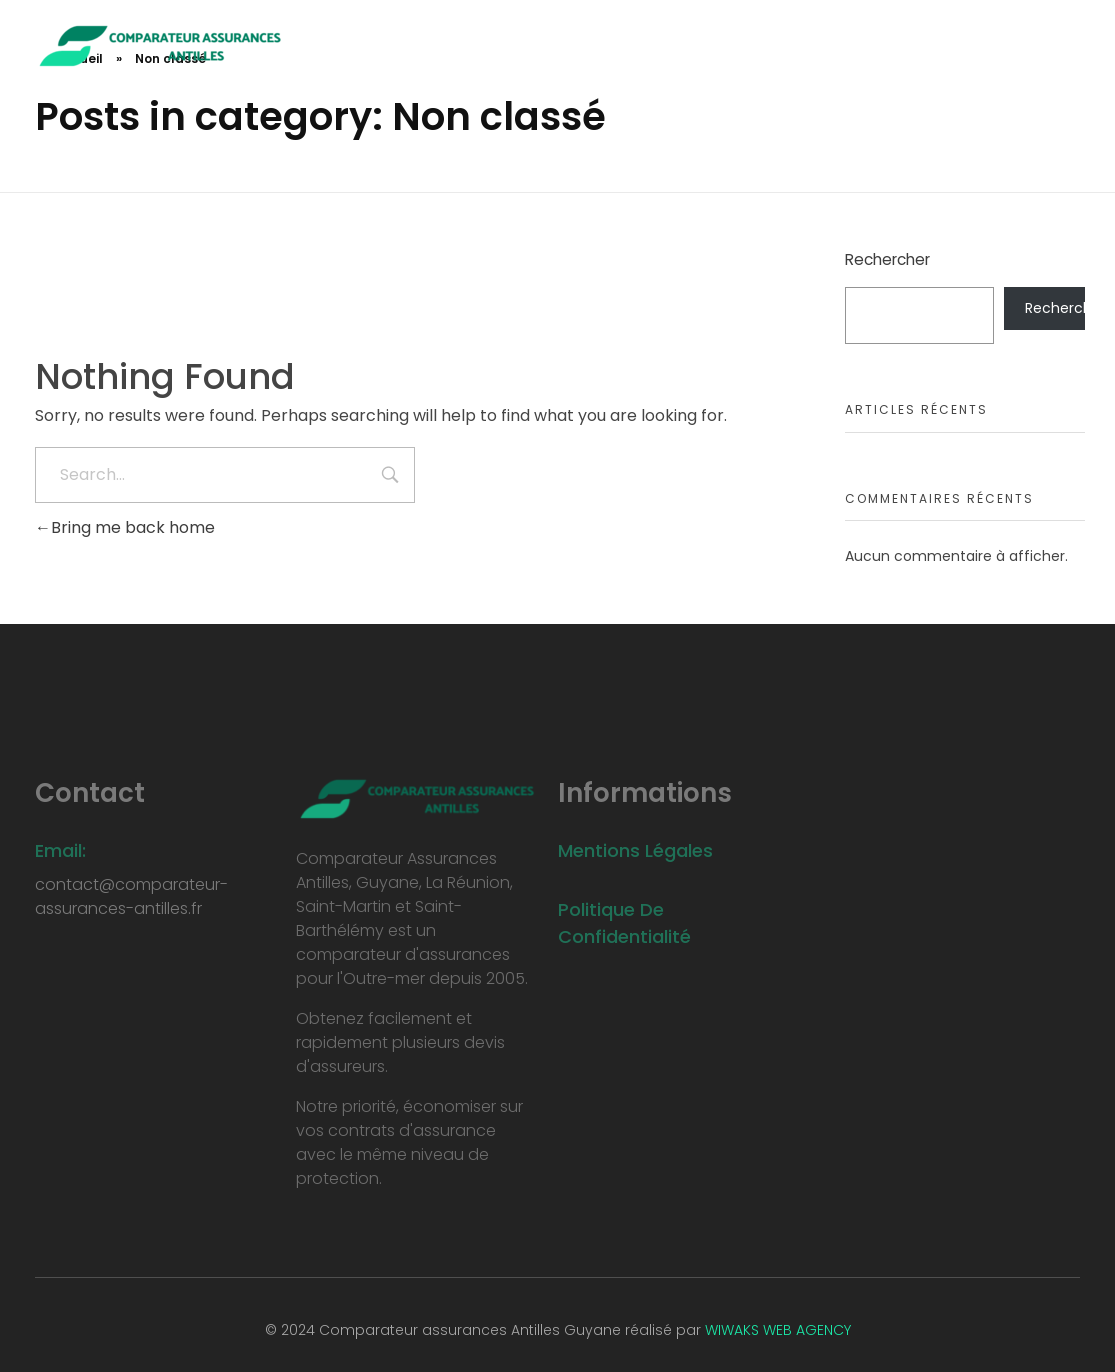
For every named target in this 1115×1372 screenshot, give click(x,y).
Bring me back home (125, 527)
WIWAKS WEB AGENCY (778, 1330)
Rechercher (887, 259)
